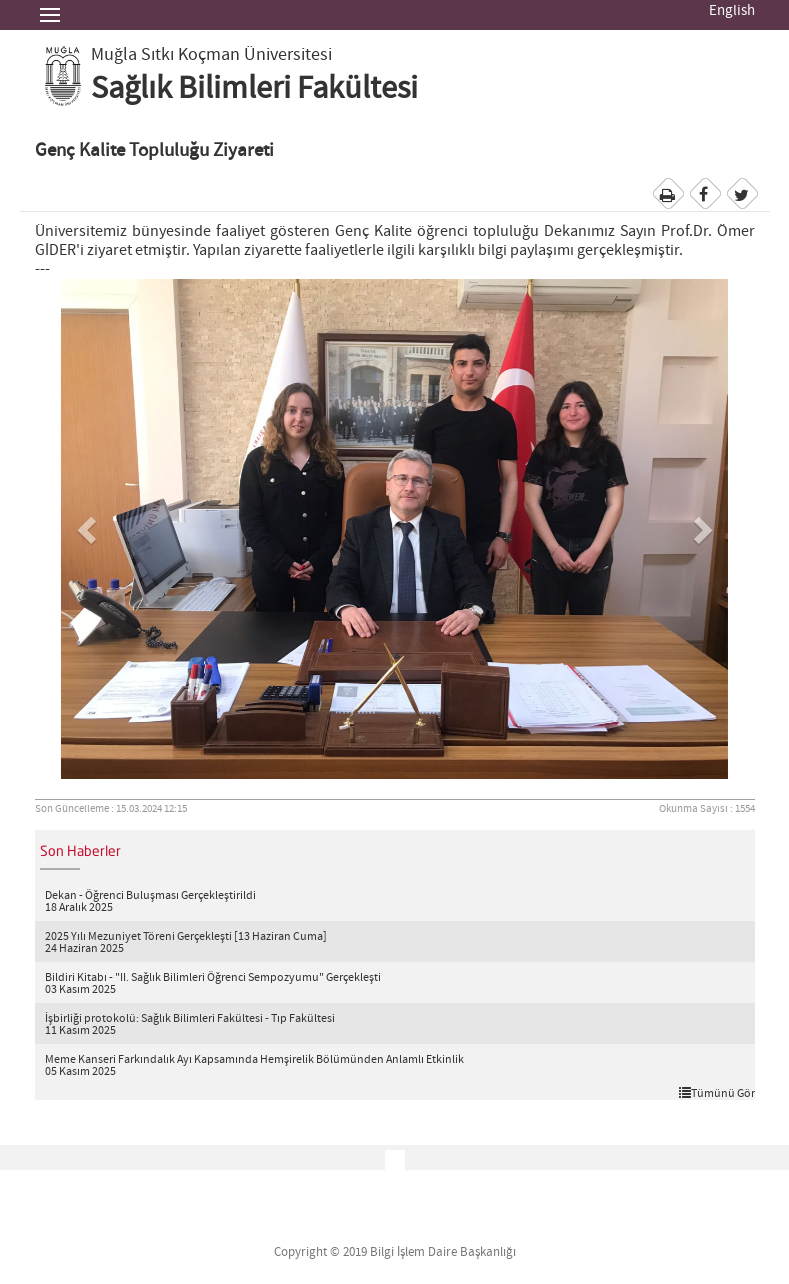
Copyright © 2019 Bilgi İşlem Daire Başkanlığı (395, 1252)
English (732, 11)
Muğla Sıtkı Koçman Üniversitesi (211, 55)
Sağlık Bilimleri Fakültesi (254, 89)
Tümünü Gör (717, 1093)
